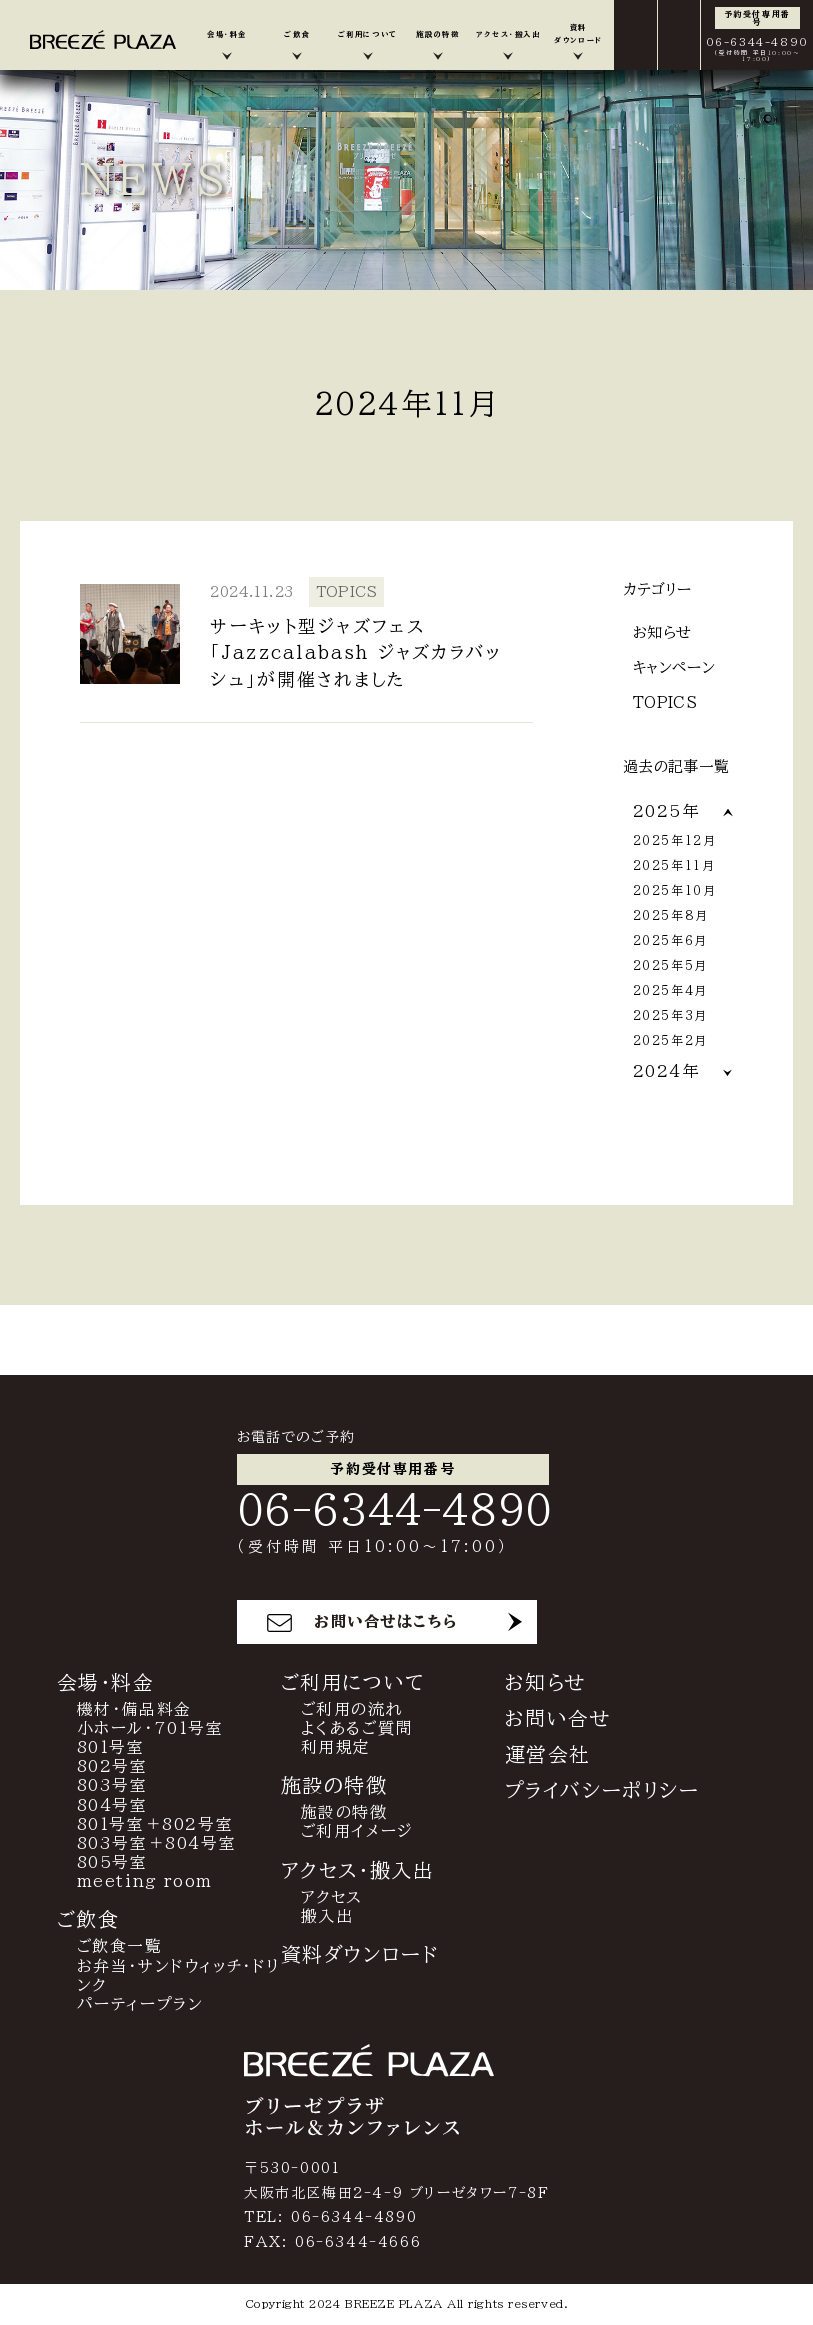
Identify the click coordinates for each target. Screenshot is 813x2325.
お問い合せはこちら (386, 1623)
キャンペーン (674, 667)
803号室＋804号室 (157, 1845)
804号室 (112, 1806)
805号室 (112, 1864)
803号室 (112, 1787)
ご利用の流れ (352, 1710)
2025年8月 (671, 915)
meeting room (145, 1883)
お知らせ (662, 632)
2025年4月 (670, 990)
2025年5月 (670, 965)
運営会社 (548, 1755)
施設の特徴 (344, 1814)
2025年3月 (670, 1015)
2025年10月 (675, 890)
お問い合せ (558, 1719)
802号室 (112, 1768)
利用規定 (336, 1749)
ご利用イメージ (357, 1833)
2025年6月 (670, 940)
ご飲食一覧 (120, 1948)
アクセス (332, 1898)
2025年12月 (675, 840)
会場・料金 (106, 1683)
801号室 (111, 1749)
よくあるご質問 (357, 1729)
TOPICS (665, 702)
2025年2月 (670, 1040)
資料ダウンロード (360, 1956)
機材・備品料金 (134, 1710)
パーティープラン (140, 2006)
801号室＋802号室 (155, 1825)
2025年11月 (674, 865)
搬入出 (327, 1917)
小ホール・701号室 (150, 1729)
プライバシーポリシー (602, 1791)
